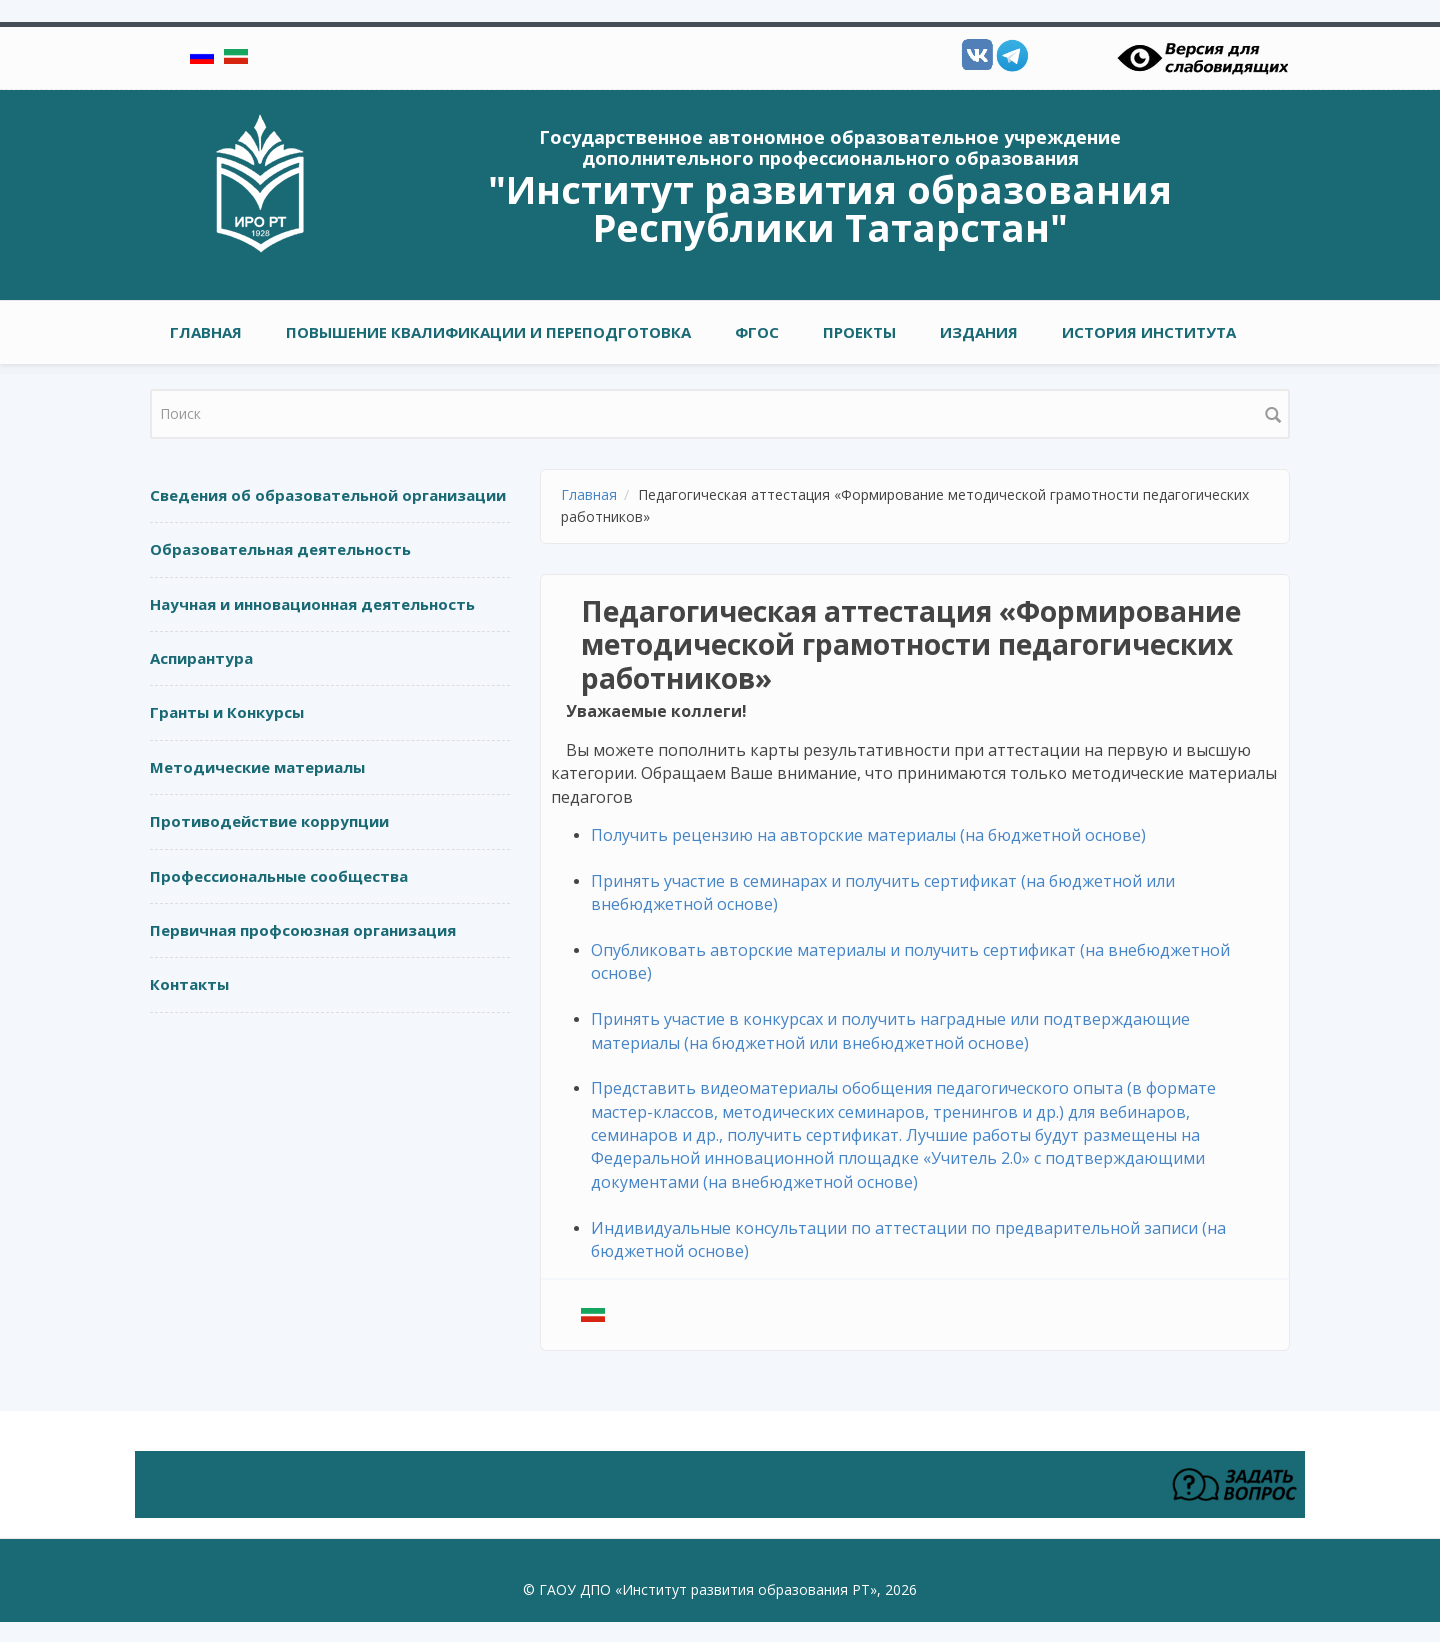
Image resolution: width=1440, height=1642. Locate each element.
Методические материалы (257, 767)
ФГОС (757, 332)
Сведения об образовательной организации (328, 495)
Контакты (189, 984)
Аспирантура (201, 658)
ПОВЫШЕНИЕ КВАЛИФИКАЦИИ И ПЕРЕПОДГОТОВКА (488, 332)
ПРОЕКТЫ (859, 332)
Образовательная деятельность (280, 549)
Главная (206, 332)
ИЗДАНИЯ (979, 332)
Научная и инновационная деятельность (312, 604)
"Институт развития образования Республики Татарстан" (830, 208)
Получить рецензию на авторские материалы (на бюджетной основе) (868, 835)
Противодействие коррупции (269, 821)
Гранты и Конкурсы (227, 712)
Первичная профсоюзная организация (303, 930)
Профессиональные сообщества (279, 876)
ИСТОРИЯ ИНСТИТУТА (1149, 332)
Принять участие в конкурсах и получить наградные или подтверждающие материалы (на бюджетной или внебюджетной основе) (890, 1030)
